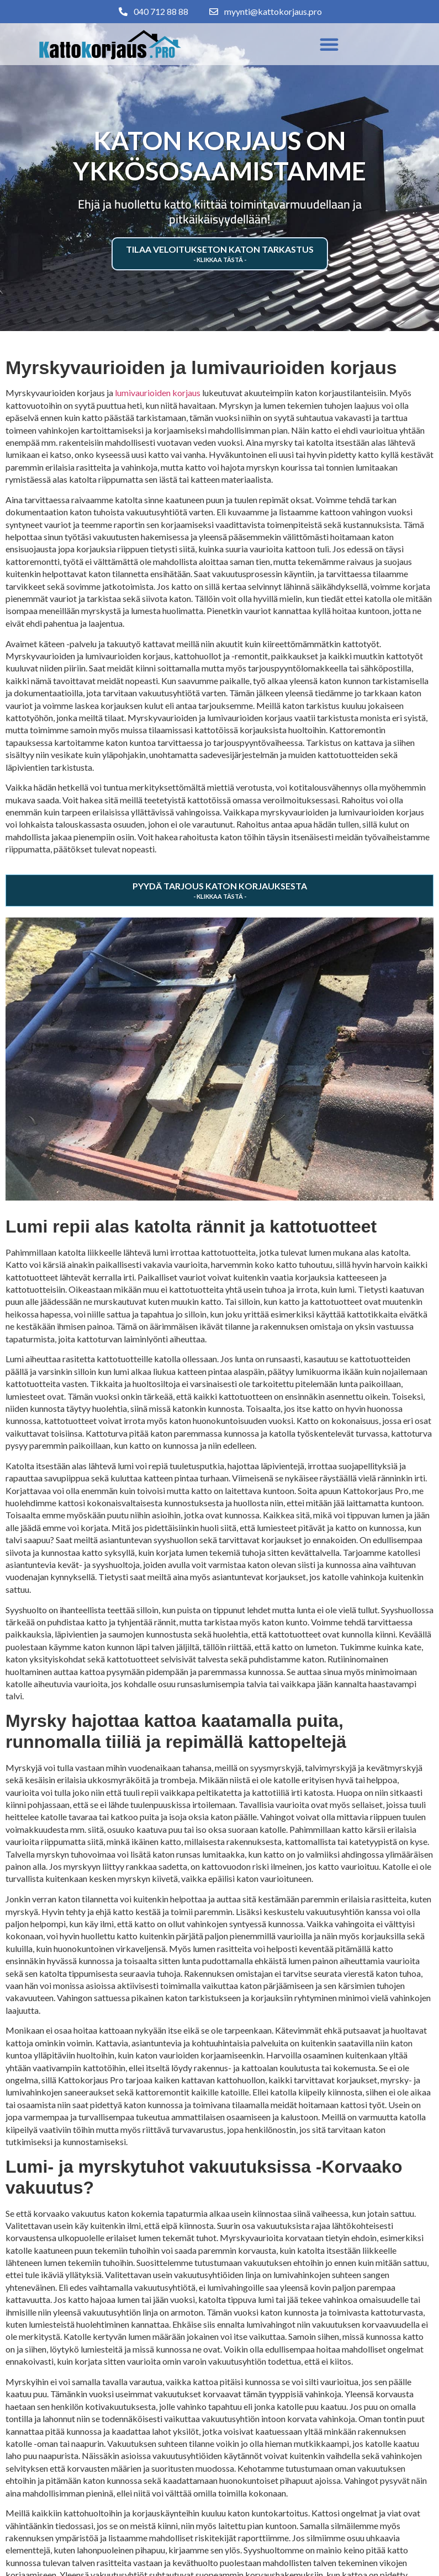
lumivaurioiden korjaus (157, 392)
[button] (329, 44)
